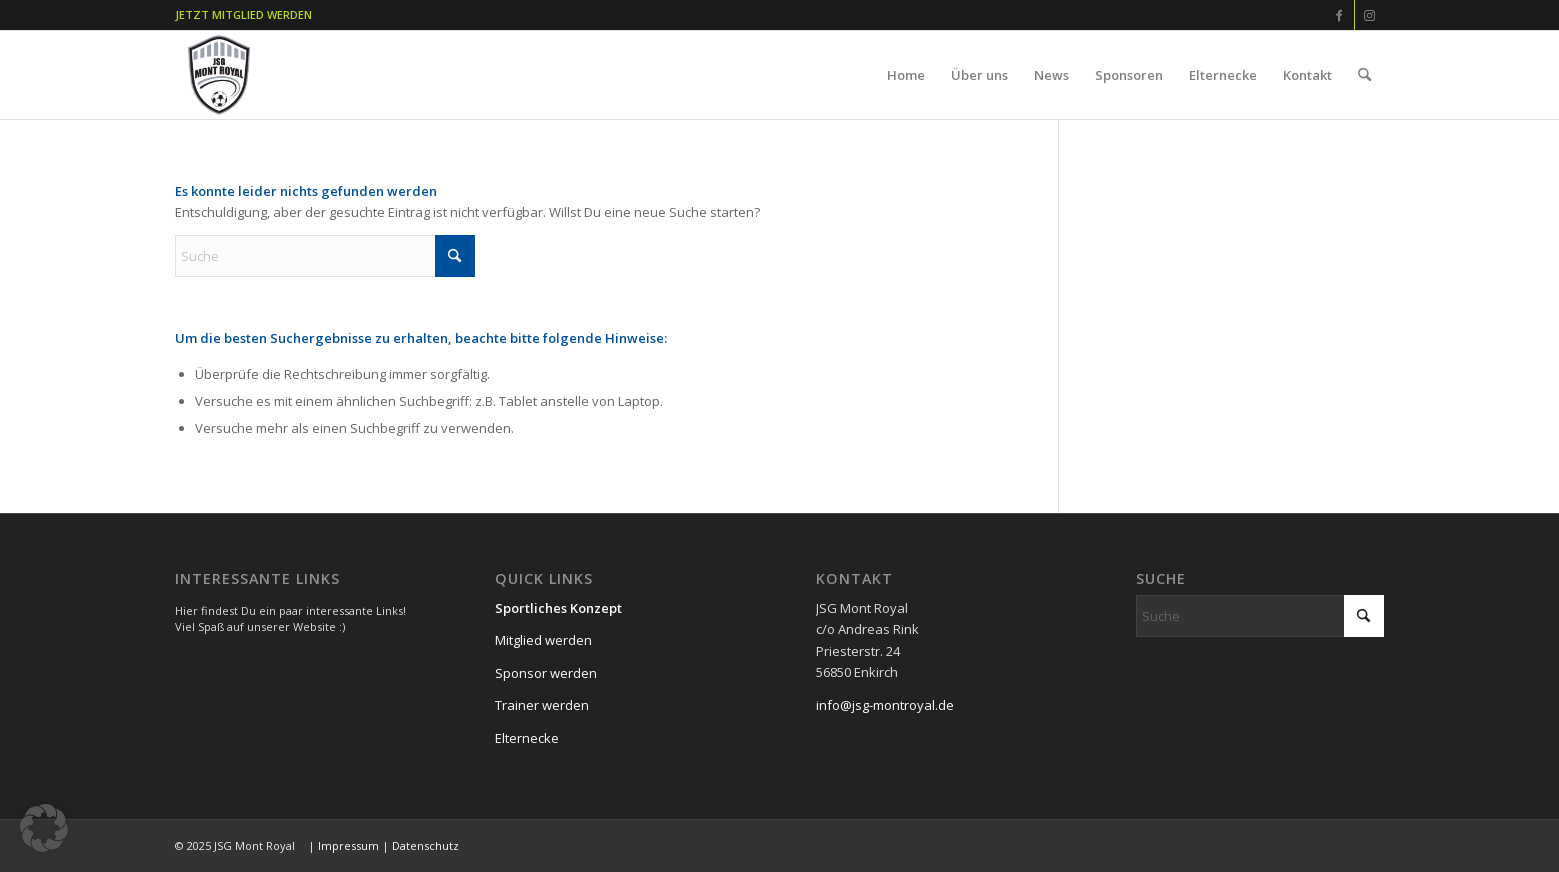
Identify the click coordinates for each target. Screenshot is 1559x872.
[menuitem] (906, 75)
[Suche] (1364, 75)
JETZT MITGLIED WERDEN (243, 14)
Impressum (348, 845)
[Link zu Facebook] (1339, 15)
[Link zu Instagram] (1370, 15)
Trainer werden (542, 705)
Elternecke (527, 738)
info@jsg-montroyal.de (885, 705)
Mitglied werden (543, 640)
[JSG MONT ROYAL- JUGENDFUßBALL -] (219, 75)
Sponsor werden (546, 673)
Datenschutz (425, 845)
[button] (44, 828)
